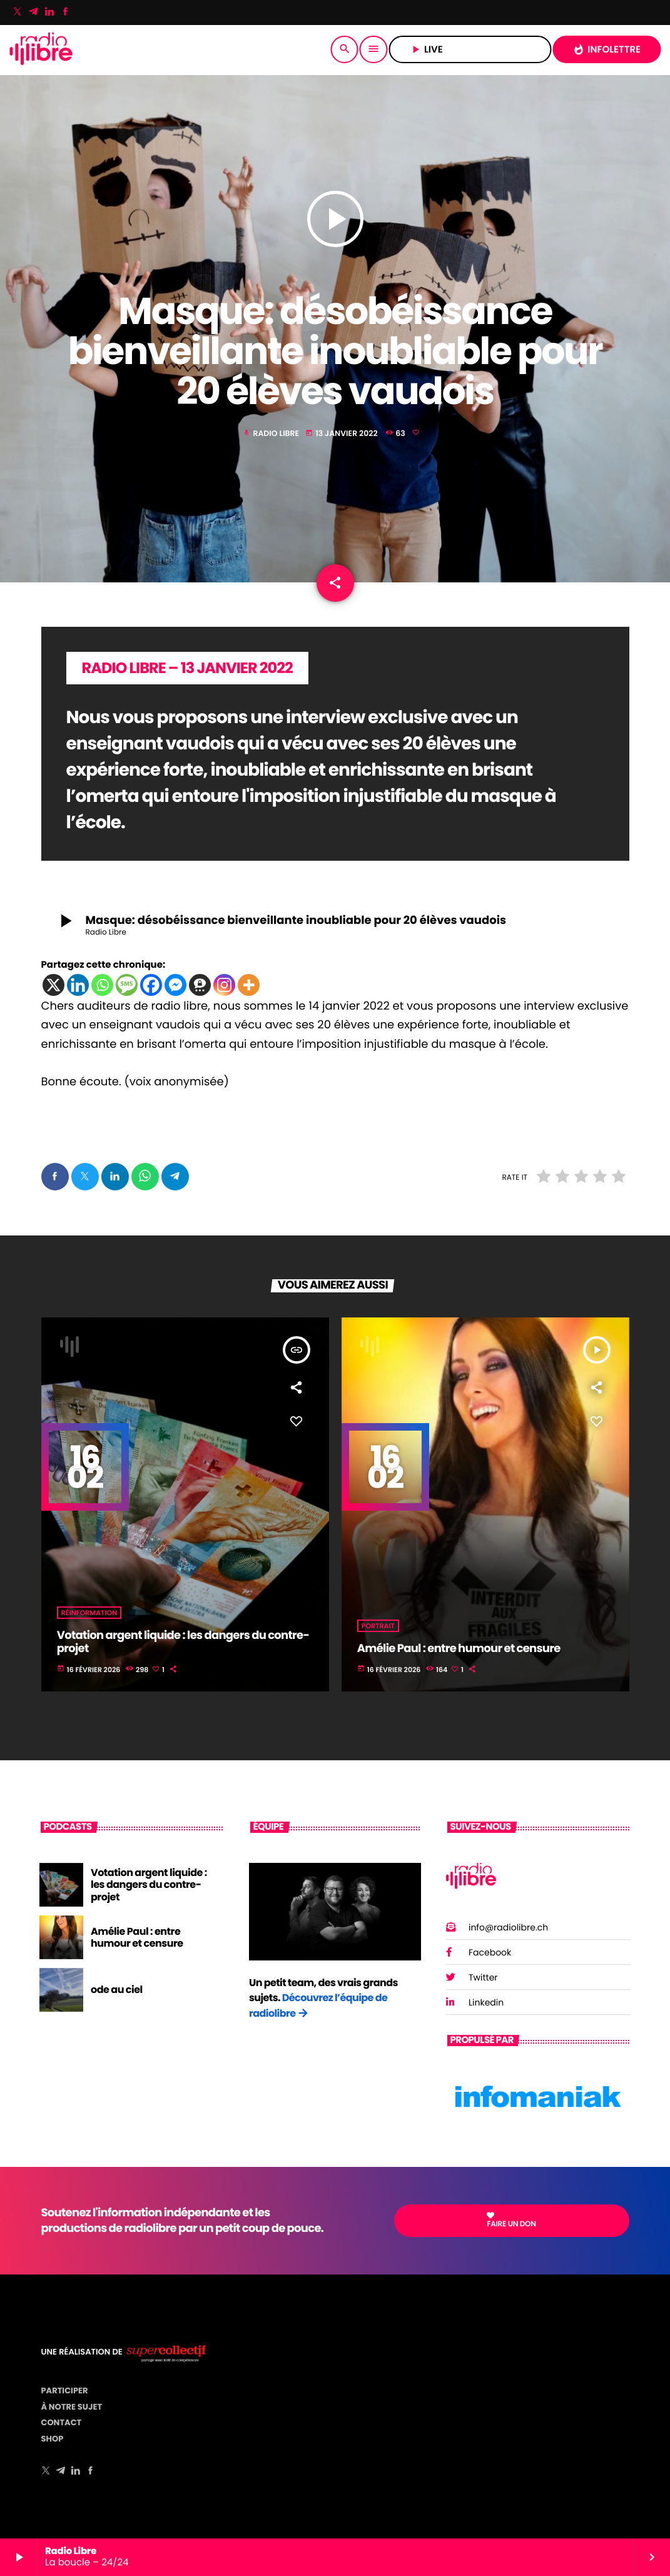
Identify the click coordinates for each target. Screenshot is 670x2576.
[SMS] (127, 985)
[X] (53, 985)
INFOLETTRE (606, 49)
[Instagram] (224, 985)
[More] (249, 985)
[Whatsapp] (102, 985)
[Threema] (200, 985)
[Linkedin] (78, 985)
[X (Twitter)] (18, 12)
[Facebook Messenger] (175, 985)
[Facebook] (66, 12)
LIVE (470, 49)
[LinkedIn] (49, 12)
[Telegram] (34, 12)
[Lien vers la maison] (40, 49)
